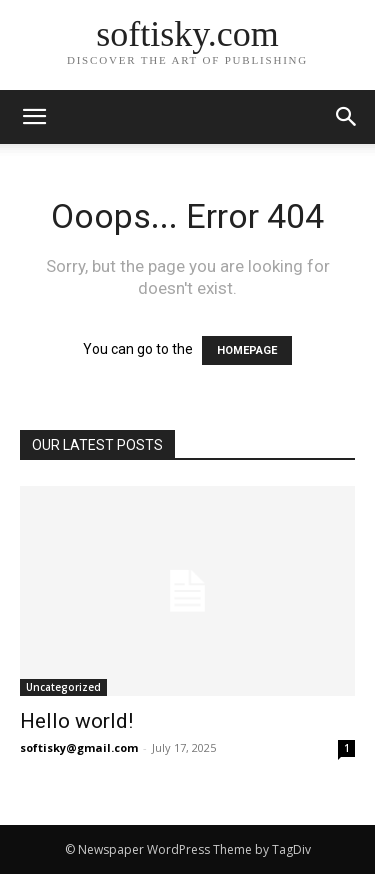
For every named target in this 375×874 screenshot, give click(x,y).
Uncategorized (63, 687)
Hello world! (76, 721)
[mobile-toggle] (34, 117)
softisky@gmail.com (79, 747)
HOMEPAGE (247, 350)
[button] (347, 117)
